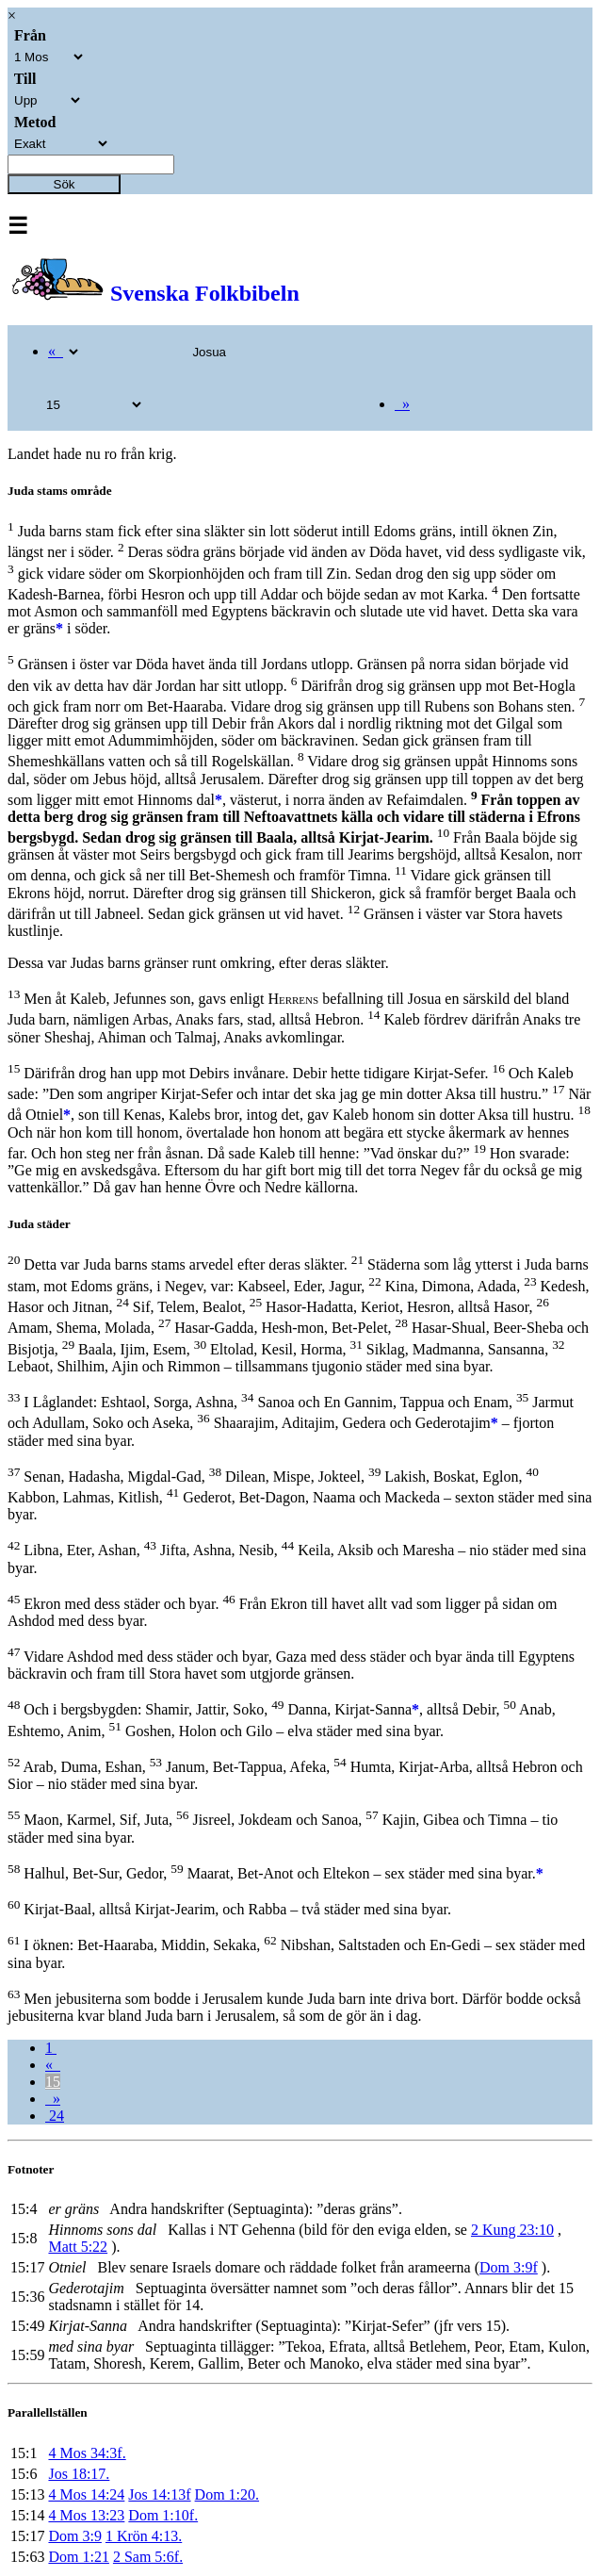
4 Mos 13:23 (86, 2515)
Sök (64, 184)
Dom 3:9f (508, 2267)
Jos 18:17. (78, 2474)
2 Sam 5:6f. (148, 2557)
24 (54, 2116)
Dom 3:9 (74, 2536)
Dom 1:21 (78, 2557)
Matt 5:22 (77, 2247)
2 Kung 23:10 (512, 2230)
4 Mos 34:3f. (86, 2453)
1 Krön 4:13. (143, 2536)
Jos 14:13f (159, 2494)
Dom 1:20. (227, 2494)
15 (52, 2082)
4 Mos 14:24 (86, 2494)
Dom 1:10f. (163, 2515)
